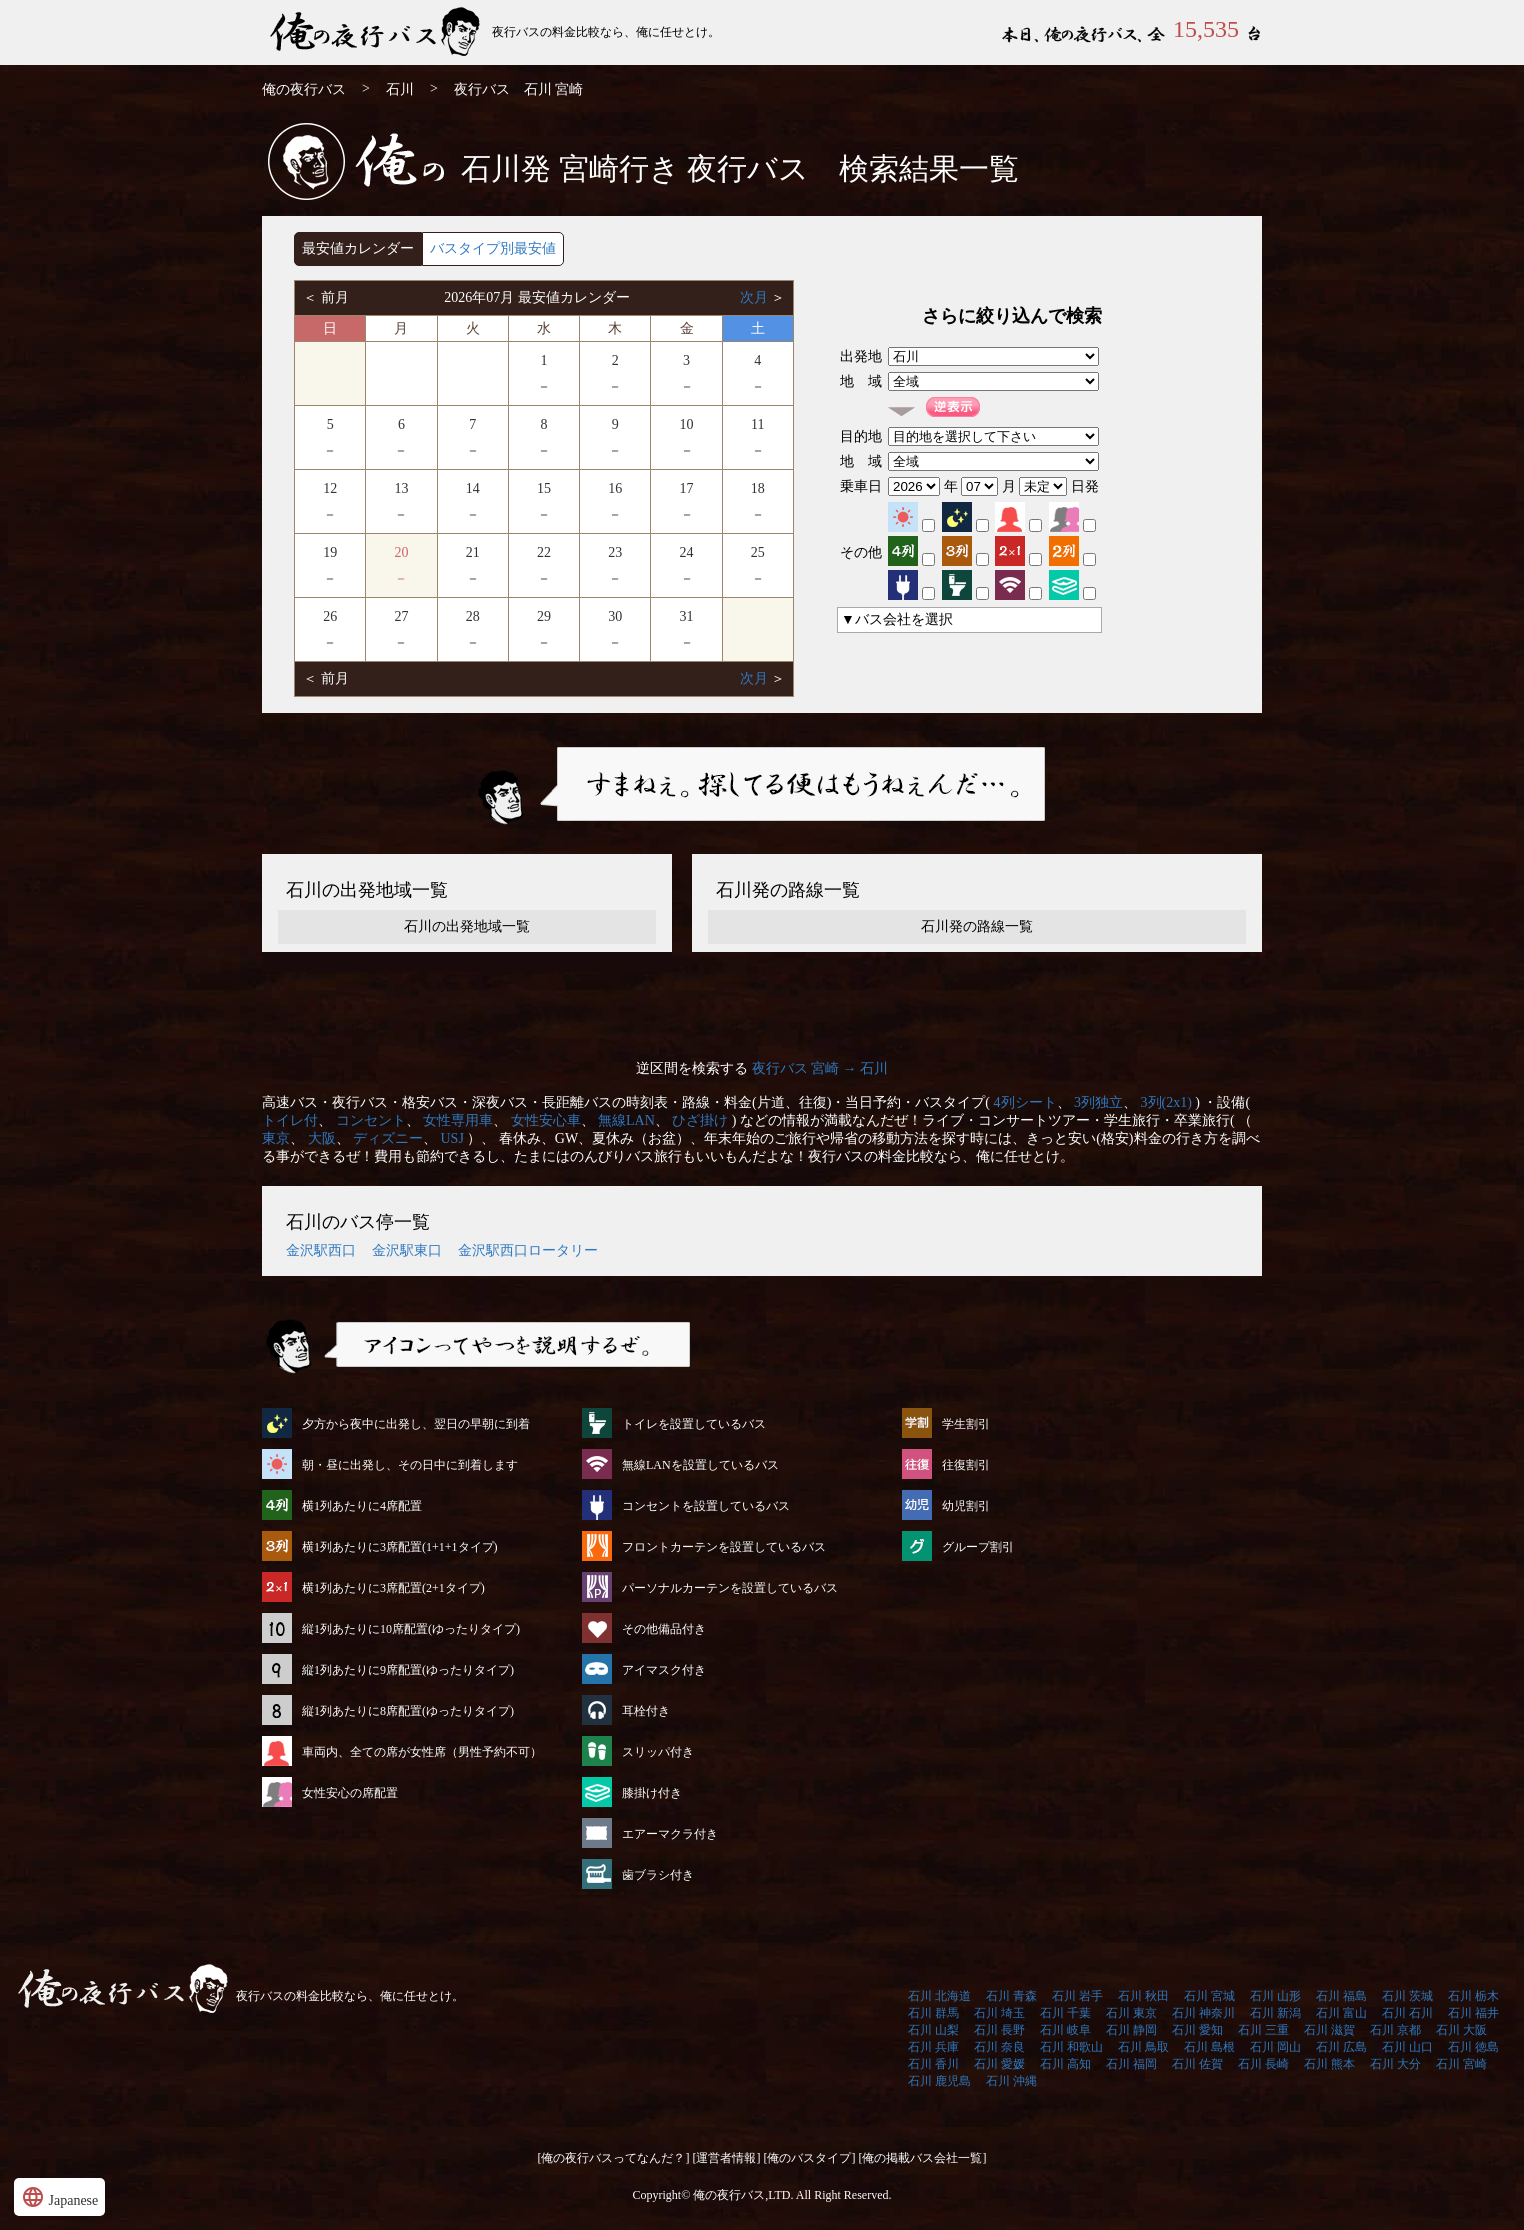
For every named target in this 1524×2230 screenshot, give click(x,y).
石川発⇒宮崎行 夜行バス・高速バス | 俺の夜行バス (377, 32)
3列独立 (1098, 1102)
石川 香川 (933, 2064)
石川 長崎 (1263, 2064)
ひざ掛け (700, 1120)
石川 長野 (999, 2030)
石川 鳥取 (1143, 2047)
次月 (756, 297)
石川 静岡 (1131, 2030)
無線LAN (626, 1120)
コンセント (371, 1120)
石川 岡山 (1275, 2047)
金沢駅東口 (407, 1250)
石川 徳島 (1473, 2047)
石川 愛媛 (999, 2064)
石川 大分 (1395, 2064)
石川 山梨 (933, 2030)
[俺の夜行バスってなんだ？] (614, 2158)
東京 (276, 1138)
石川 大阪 (1461, 2030)
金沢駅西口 (321, 1250)
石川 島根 (1209, 2047)
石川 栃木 (1473, 1996)
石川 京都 (1395, 2030)
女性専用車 (458, 1120)
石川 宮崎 (1461, 2064)
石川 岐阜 (1065, 2030)
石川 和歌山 (1071, 2047)
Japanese (59, 2197)
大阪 (322, 1138)
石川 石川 (1407, 2013)
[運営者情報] (727, 2158)
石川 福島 (1341, 1996)
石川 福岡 (1131, 2064)
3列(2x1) (1166, 1102)
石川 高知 (1065, 2064)
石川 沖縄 (1011, 2081)
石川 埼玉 (999, 2013)
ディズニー (388, 1138)
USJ (452, 1138)
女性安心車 (546, 1120)
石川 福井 (1473, 2013)
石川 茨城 (1407, 1996)
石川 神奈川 (1203, 2013)
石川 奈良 (999, 2047)
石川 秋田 (1143, 1996)
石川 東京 (1131, 2013)
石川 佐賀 (1197, 2064)
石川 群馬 (933, 2013)
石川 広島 (1341, 2047)
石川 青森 (1011, 1996)
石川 (400, 89)
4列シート (1025, 1102)
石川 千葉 (1065, 2013)
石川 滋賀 (1329, 2030)
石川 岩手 (1077, 1996)
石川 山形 (1275, 1996)
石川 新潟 (1275, 2013)
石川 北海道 (939, 1996)
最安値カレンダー (358, 248)
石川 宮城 (1209, 1996)
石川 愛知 (1197, 2030)
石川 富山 (1341, 2013)
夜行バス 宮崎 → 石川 (820, 1068)
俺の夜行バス (304, 89)
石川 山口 (1407, 2047)
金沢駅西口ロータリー (528, 1250)
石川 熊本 (1329, 2064)
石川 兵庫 (933, 2047)
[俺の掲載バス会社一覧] (923, 2158)
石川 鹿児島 (939, 2081)
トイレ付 (290, 1120)
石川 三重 (1263, 2030)
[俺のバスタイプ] (810, 2158)
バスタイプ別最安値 (493, 248)
